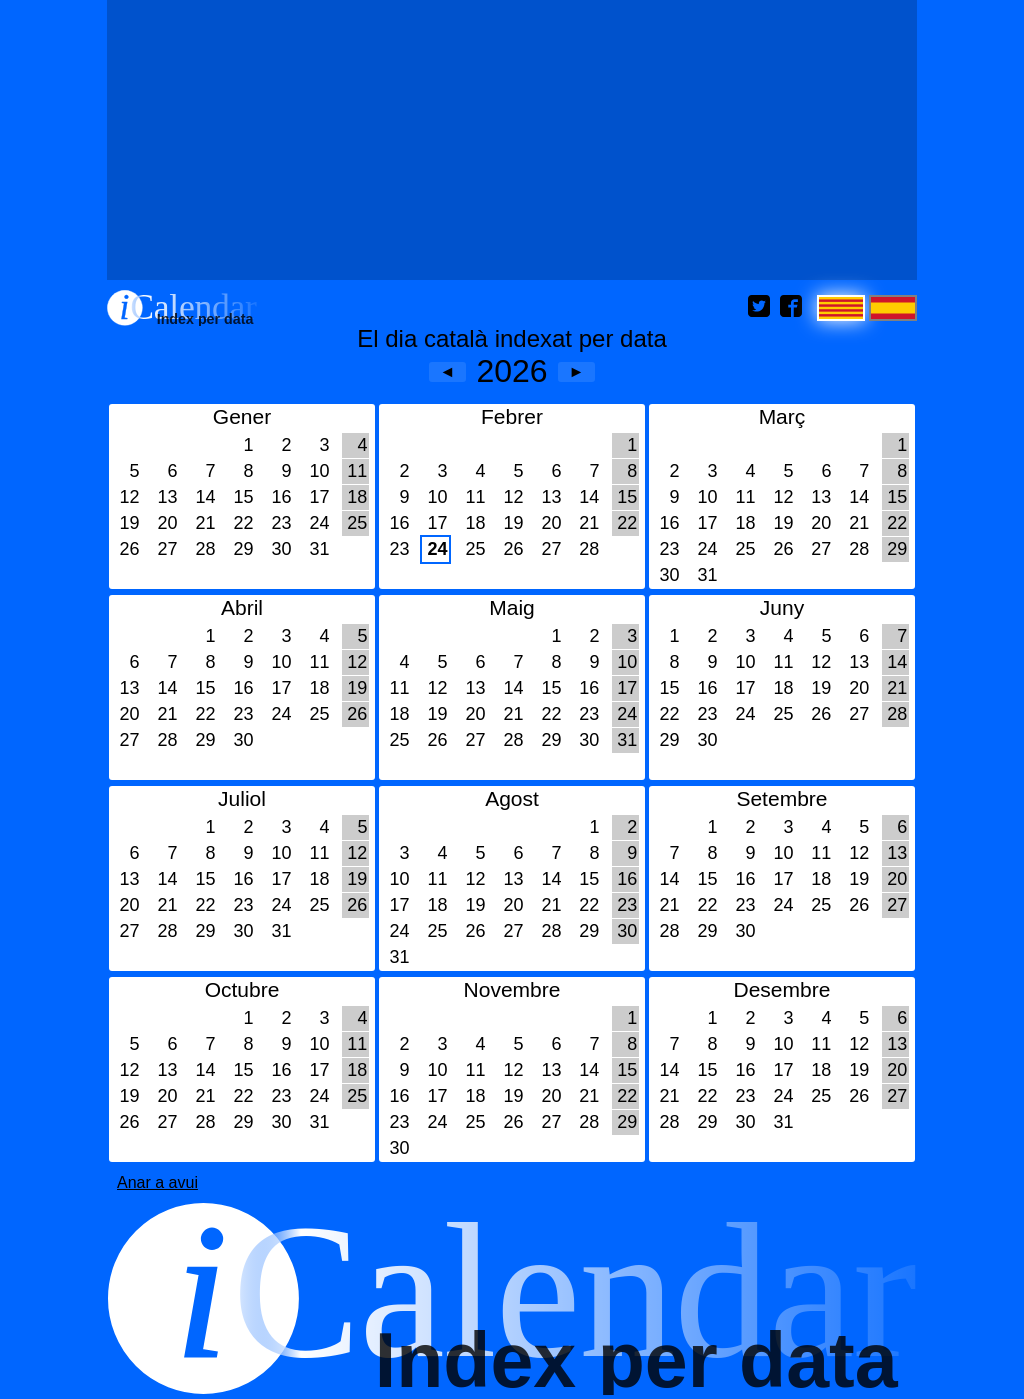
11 (357, 471)
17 (319, 497)
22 (243, 523)
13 (167, 497)
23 (281, 523)
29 (243, 549)
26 (129, 549)
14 (205, 497)
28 (205, 549)
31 (319, 549)
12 (129, 497)
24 (319, 523)
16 (281, 497)
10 (319, 471)
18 (357, 497)
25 (357, 523)
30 (281, 549)
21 (205, 523)
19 (129, 523)
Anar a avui (157, 1182)
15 (243, 497)
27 (167, 549)
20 (167, 523)
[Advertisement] (512, 140)
